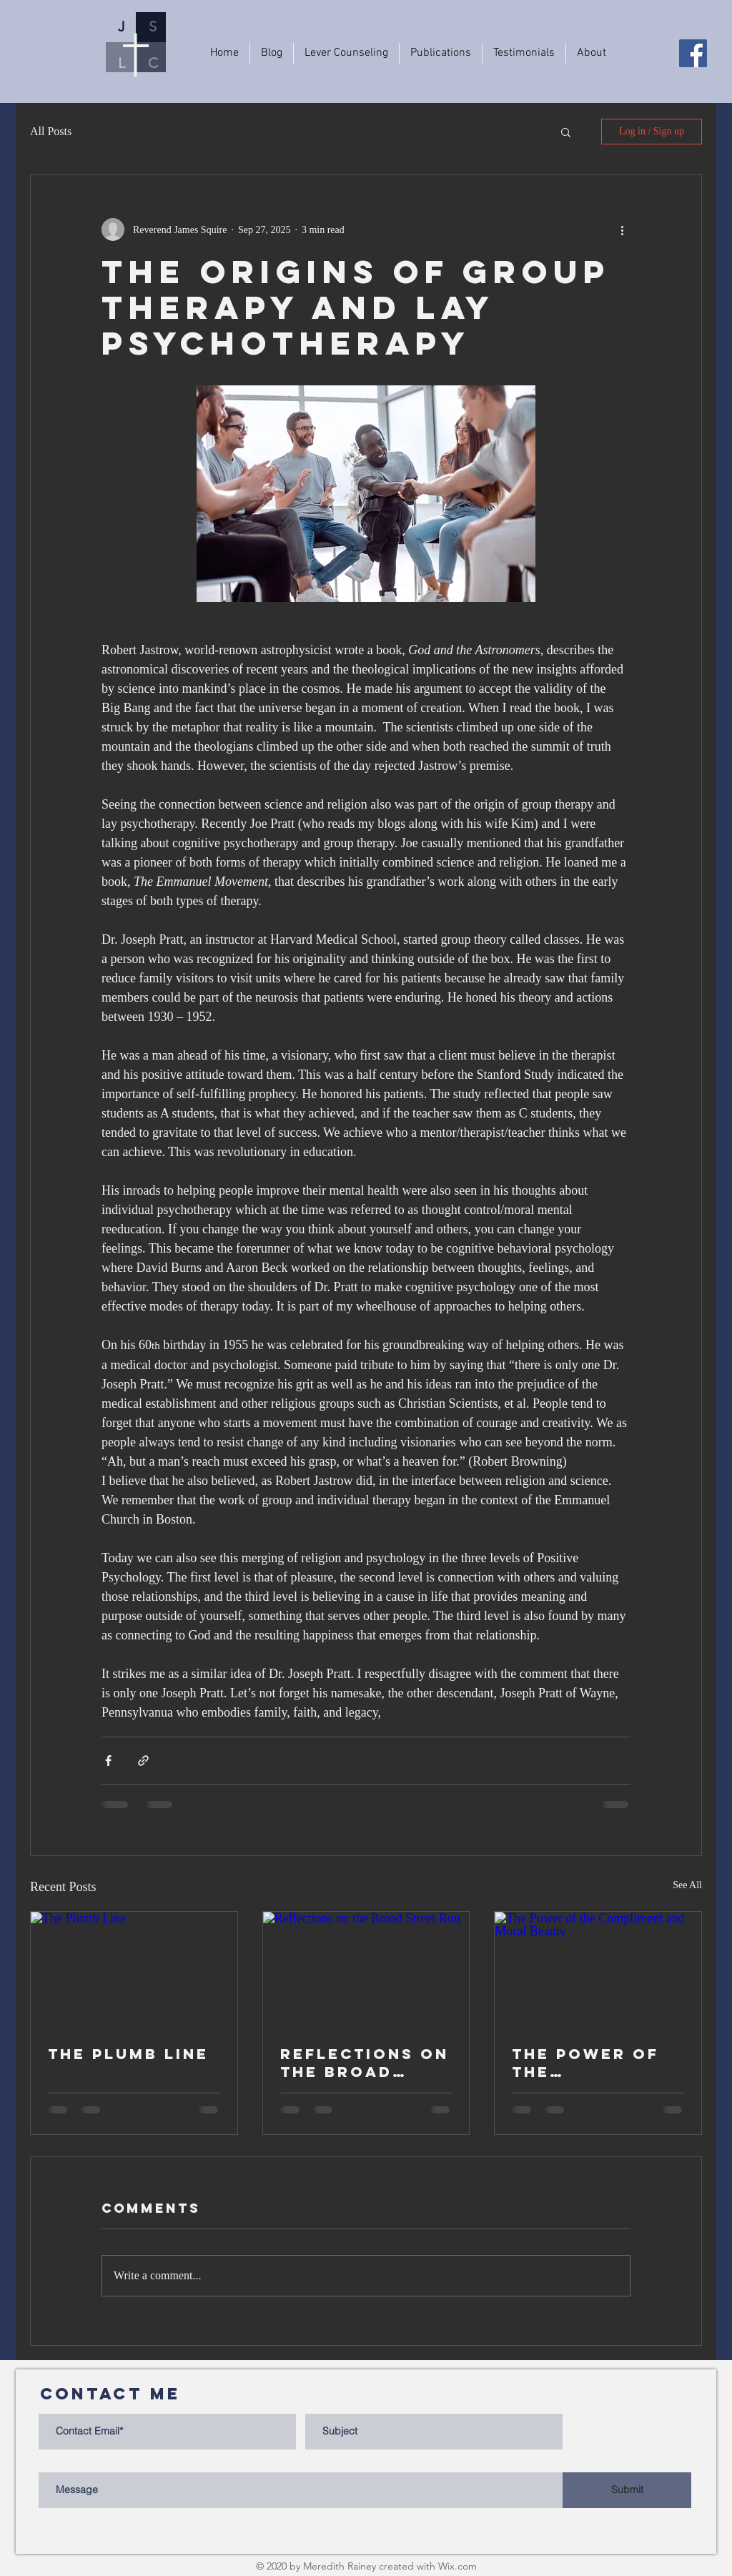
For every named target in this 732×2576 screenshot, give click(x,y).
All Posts (50, 131)
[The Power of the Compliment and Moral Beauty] (598, 1970)
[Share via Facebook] (108, 1760)
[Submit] (627, 2490)
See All (687, 1885)
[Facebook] (693, 53)
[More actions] (621, 229)
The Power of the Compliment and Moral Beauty (585, 2063)
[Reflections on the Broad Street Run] (366, 1970)
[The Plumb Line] (134, 1970)
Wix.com (457, 2566)
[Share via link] (143, 1760)
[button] (566, 131)
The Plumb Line (128, 2054)
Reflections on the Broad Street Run (364, 2063)
